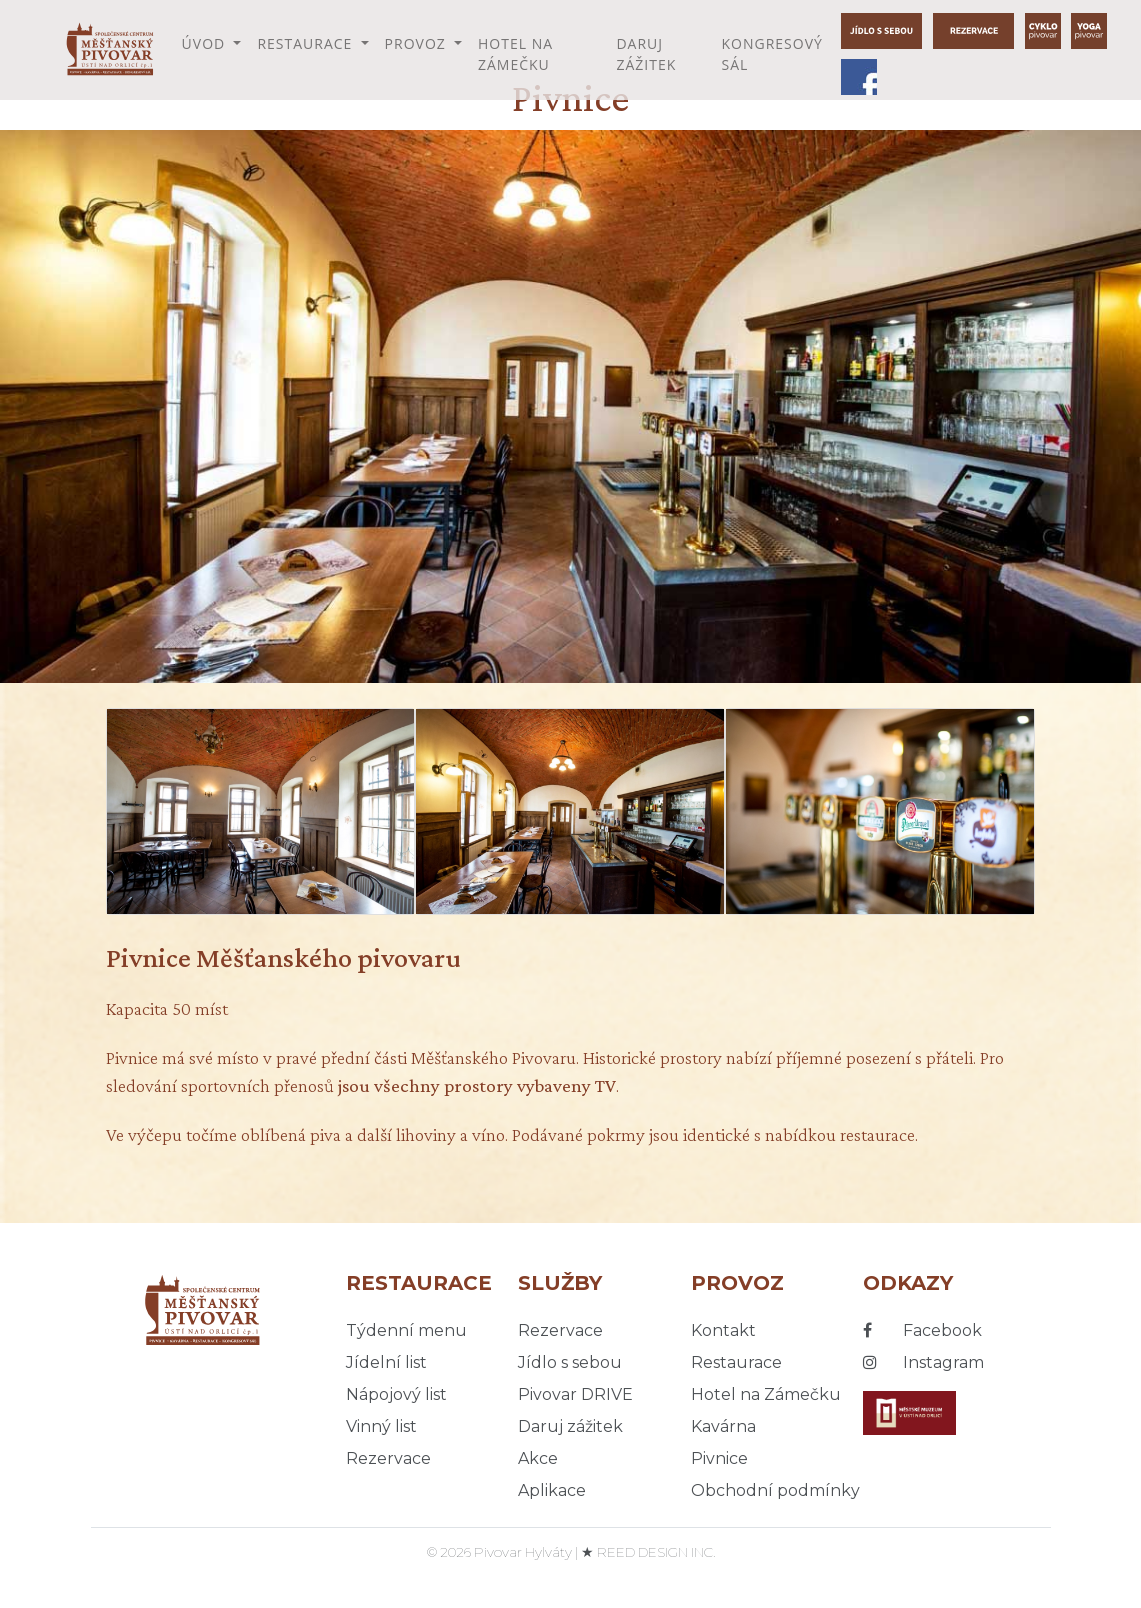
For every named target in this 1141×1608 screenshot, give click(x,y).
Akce (538, 1458)
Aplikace (552, 1490)
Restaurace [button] (307, 43)
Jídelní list (386, 1362)
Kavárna (723, 1426)
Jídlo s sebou (570, 1362)
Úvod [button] (206, 43)
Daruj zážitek (646, 54)
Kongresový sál (771, 54)
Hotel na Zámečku (515, 54)
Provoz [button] (418, 43)
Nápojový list (396, 1394)
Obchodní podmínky (775, 1490)
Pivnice (719, 1458)
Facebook (922, 1330)
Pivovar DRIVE (575, 1394)
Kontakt (723, 1330)
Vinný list (381, 1426)
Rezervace (388, 1458)
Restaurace (736, 1362)
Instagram (923, 1362)
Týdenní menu (406, 1330)
